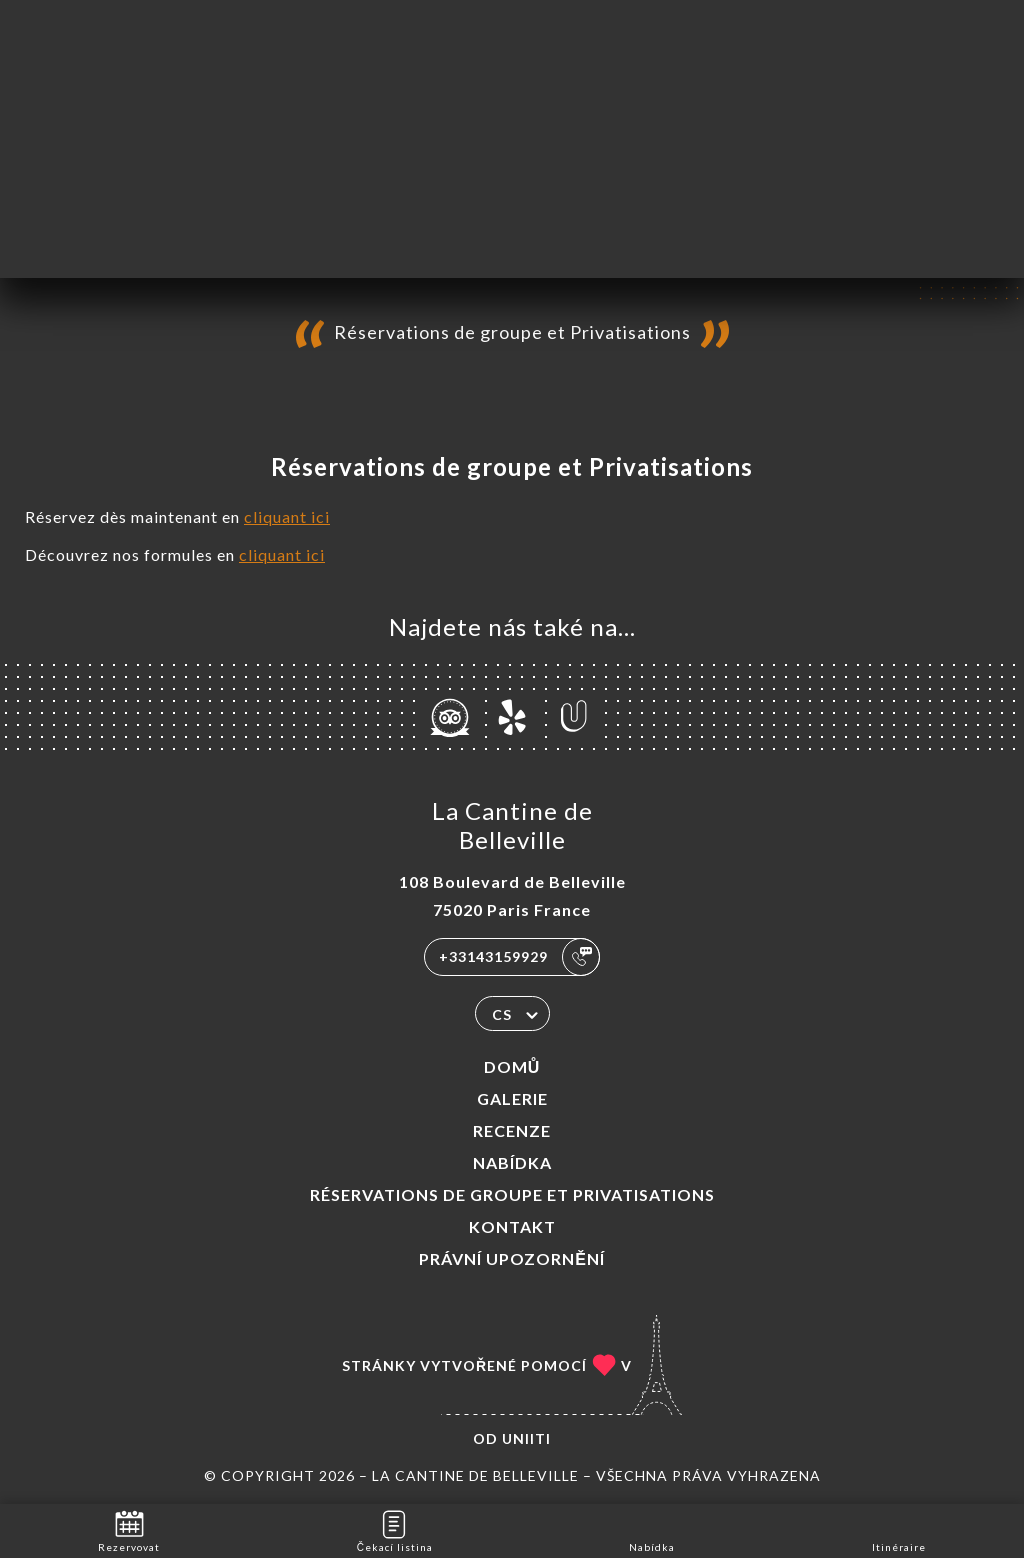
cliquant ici (287, 516)
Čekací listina (395, 1529)
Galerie (512, 1098)
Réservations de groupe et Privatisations (512, 1194)
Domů (512, 1066)
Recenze (512, 1130)
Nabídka (512, 1162)
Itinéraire (899, 1529)
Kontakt (512, 1226)
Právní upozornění (512, 1258)
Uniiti (526, 1438)
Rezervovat (129, 1529)
